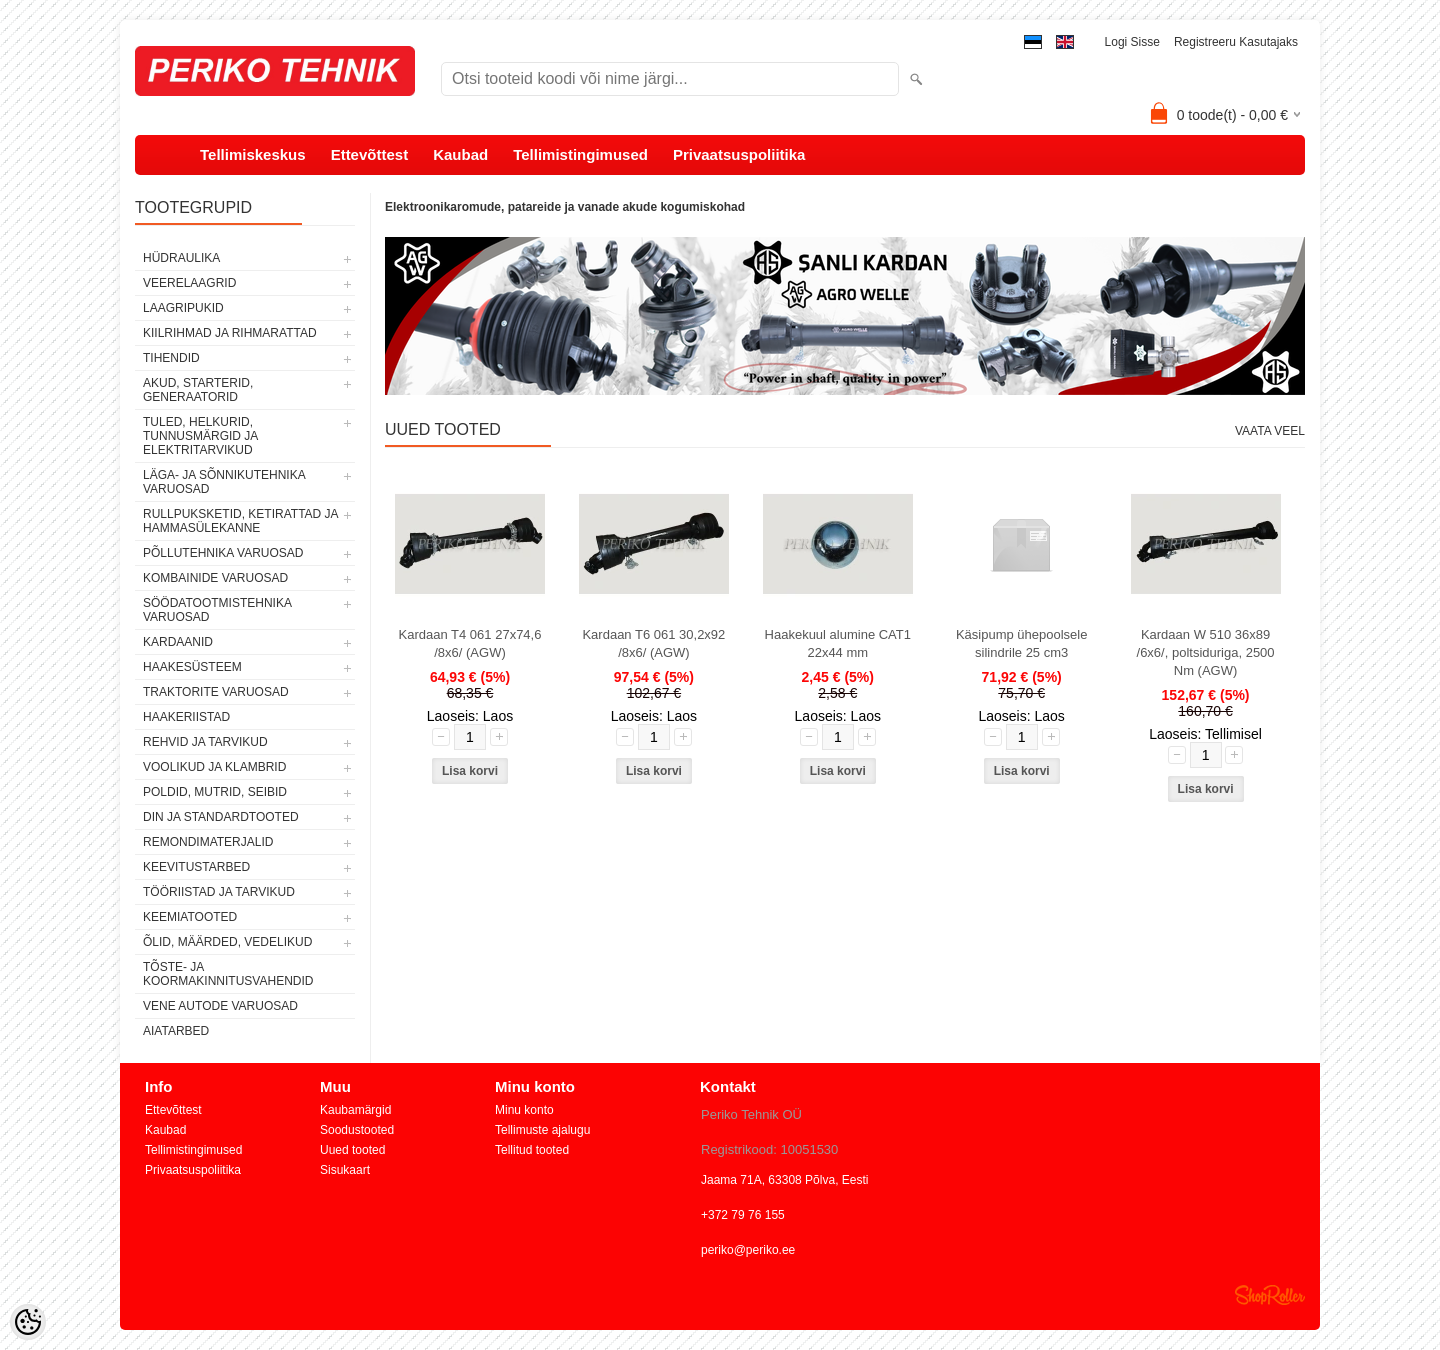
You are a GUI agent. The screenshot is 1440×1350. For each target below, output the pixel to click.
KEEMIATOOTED (190, 917)
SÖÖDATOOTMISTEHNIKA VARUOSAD (217, 610)
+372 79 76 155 (743, 1215)
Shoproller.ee (1270, 1295)
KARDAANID (178, 642)
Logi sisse (1132, 42)
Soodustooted (357, 1130)
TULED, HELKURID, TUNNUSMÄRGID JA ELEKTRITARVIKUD (200, 436)
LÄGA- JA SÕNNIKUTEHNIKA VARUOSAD (224, 482)
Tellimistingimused (580, 154)
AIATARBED (176, 1031)
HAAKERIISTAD (186, 717)
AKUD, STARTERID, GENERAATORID (198, 390)
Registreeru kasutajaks (1236, 42)
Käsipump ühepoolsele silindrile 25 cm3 (1022, 643)
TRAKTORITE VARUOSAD (216, 692)
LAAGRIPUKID (183, 308)
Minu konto (524, 1110)
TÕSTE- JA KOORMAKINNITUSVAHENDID (228, 974)
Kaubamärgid (355, 1110)
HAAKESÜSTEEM (192, 667)
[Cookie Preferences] (28, 1322)
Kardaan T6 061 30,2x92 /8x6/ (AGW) (653, 643)
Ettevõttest (370, 154)
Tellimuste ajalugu (542, 1130)
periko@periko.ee (748, 1250)
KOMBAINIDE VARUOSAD (215, 578)
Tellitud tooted (532, 1150)
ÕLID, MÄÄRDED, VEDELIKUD (227, 942)
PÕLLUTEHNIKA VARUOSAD (223, 553)
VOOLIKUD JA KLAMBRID (214, 767)
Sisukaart (345, 1170)
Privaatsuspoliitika (739, 154)
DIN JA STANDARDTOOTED (221, 817)
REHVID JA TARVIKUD (205, 742)
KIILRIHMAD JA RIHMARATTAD (230, 333)
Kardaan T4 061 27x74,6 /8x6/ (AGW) (470, 643)
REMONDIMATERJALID (208, 842)
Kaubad (460, 154)
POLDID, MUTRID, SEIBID (215, 792)
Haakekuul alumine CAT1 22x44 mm (838, 643)
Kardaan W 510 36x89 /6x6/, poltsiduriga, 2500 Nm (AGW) (1206, 652)
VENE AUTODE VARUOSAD (220, 1006)
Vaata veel (1270, 431)
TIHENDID (171, 358)
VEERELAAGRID (189, 283)
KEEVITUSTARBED (196, 867)
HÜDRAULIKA (181, 258)
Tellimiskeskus (253, 154)
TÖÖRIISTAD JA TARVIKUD (219, 892)
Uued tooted (352, 1150)
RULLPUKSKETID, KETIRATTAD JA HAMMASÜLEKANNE (240, 521)
